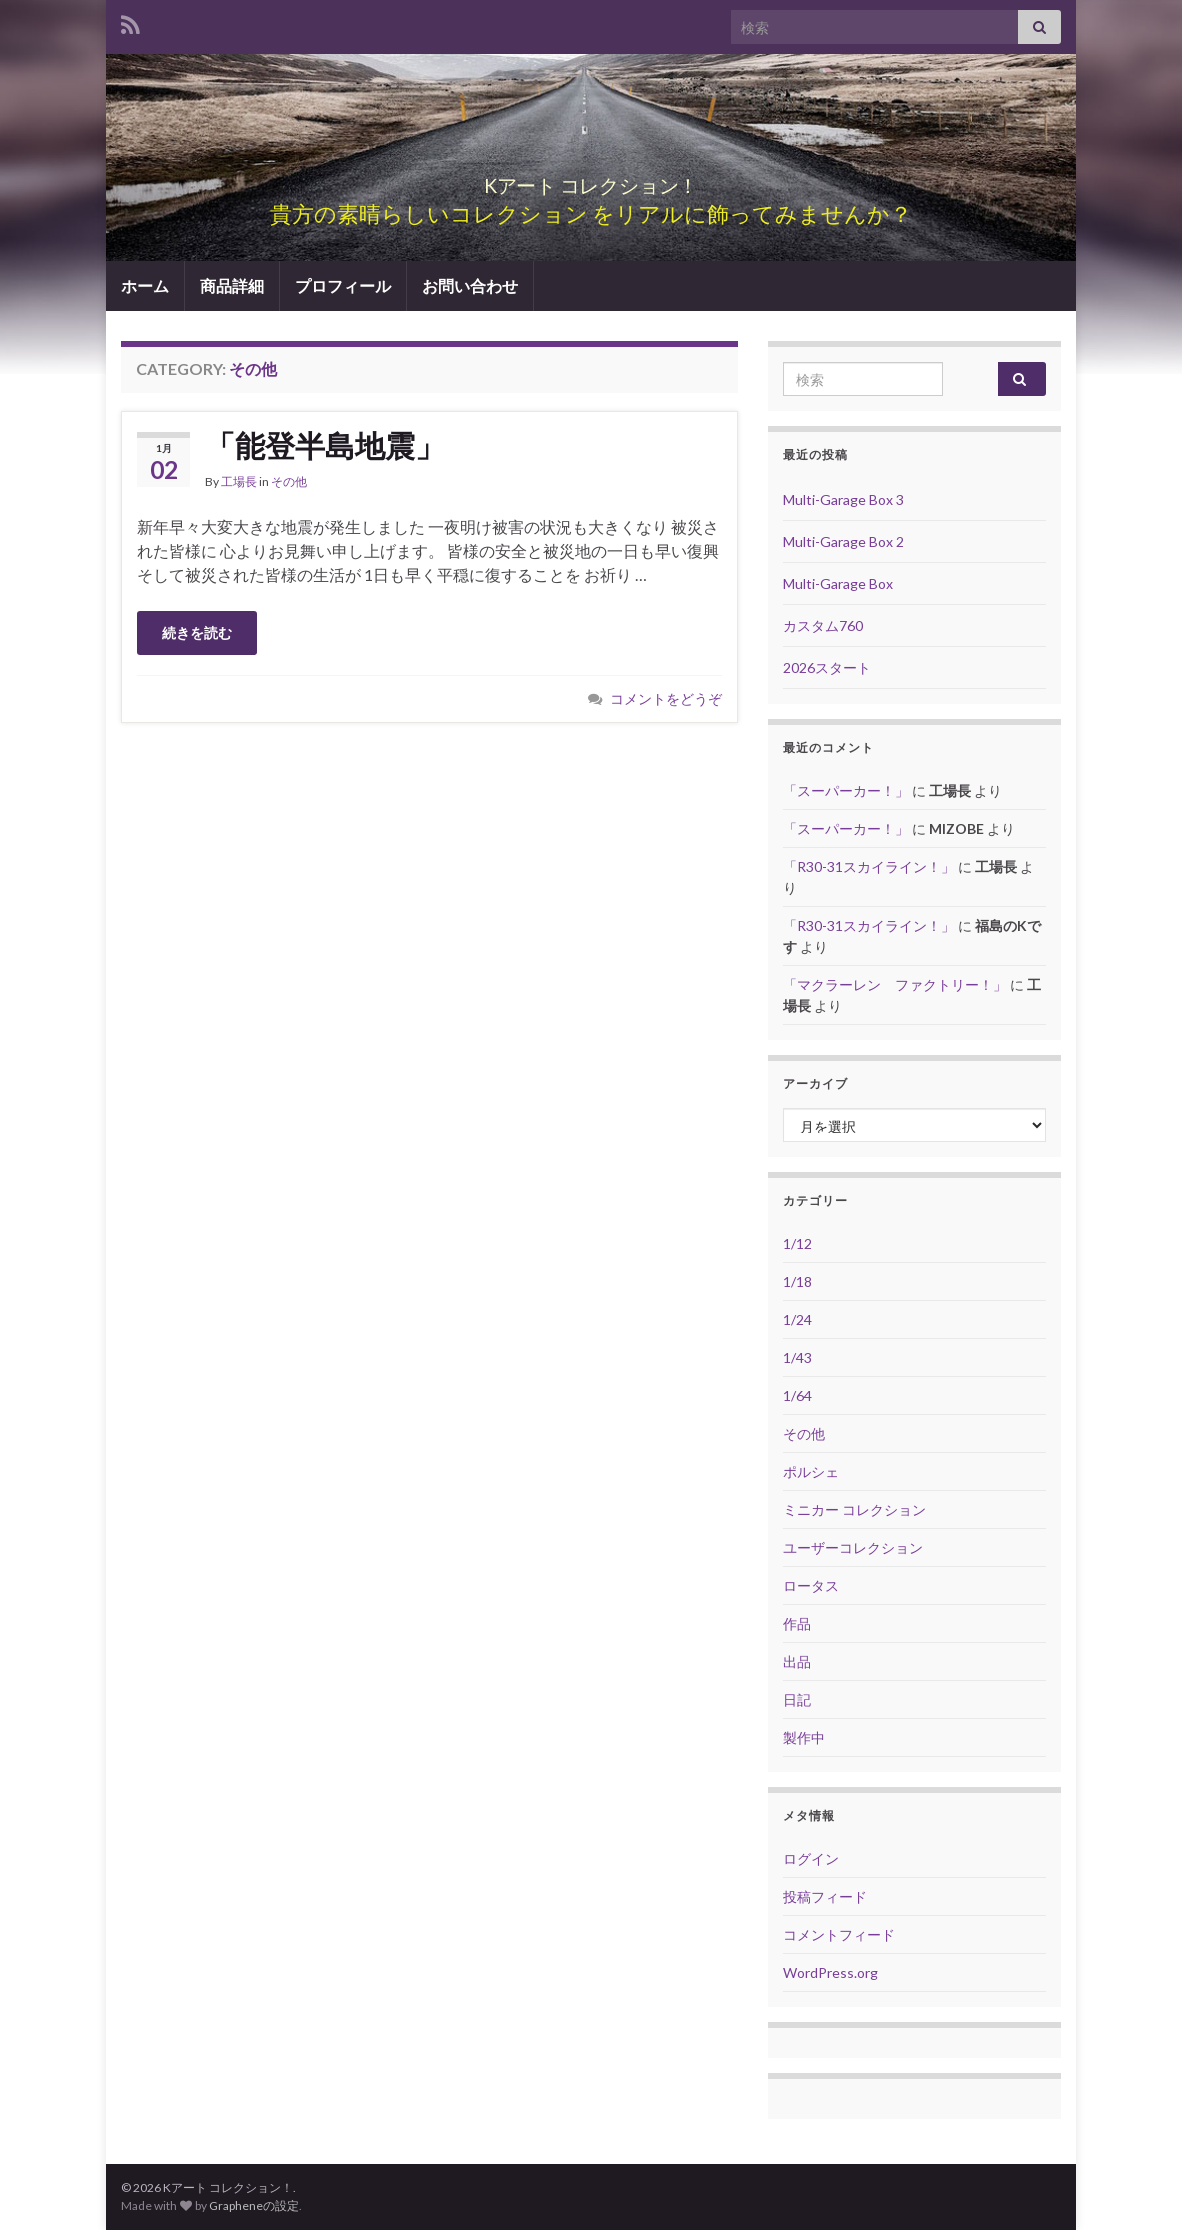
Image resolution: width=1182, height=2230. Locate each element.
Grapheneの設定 (254, 2205)
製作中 (804, 1737)
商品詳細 (232, 285)
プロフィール (343, 285)
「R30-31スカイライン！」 (869, 866)
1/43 (797, 1357)
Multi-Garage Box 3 (843, 499)
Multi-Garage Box (838, 583)
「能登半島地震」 (325, 445)
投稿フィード (825, 1896)
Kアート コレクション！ (591, 180)
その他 (289, 481)
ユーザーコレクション (853, 1547)
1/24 (797, 1319)
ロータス (811, 1585)
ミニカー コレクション (854, 1509)
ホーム (145, 285)
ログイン (811, 1858)
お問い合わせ (470, 285)
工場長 (239, 481)
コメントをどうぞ (666, 698)
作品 (797, 1623)
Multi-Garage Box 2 (843, 541)
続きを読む (197, 632)
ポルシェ (811, 1471)
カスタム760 (823, 625)
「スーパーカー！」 (846, 790)
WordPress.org (830, 1972)
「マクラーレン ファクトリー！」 (895, 984)
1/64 (797, 1395)
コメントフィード (839, 1934)
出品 (797, 1661)
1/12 (797, 1243)
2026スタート (827, 667)
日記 (797, 1699)
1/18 (797, 1281)
